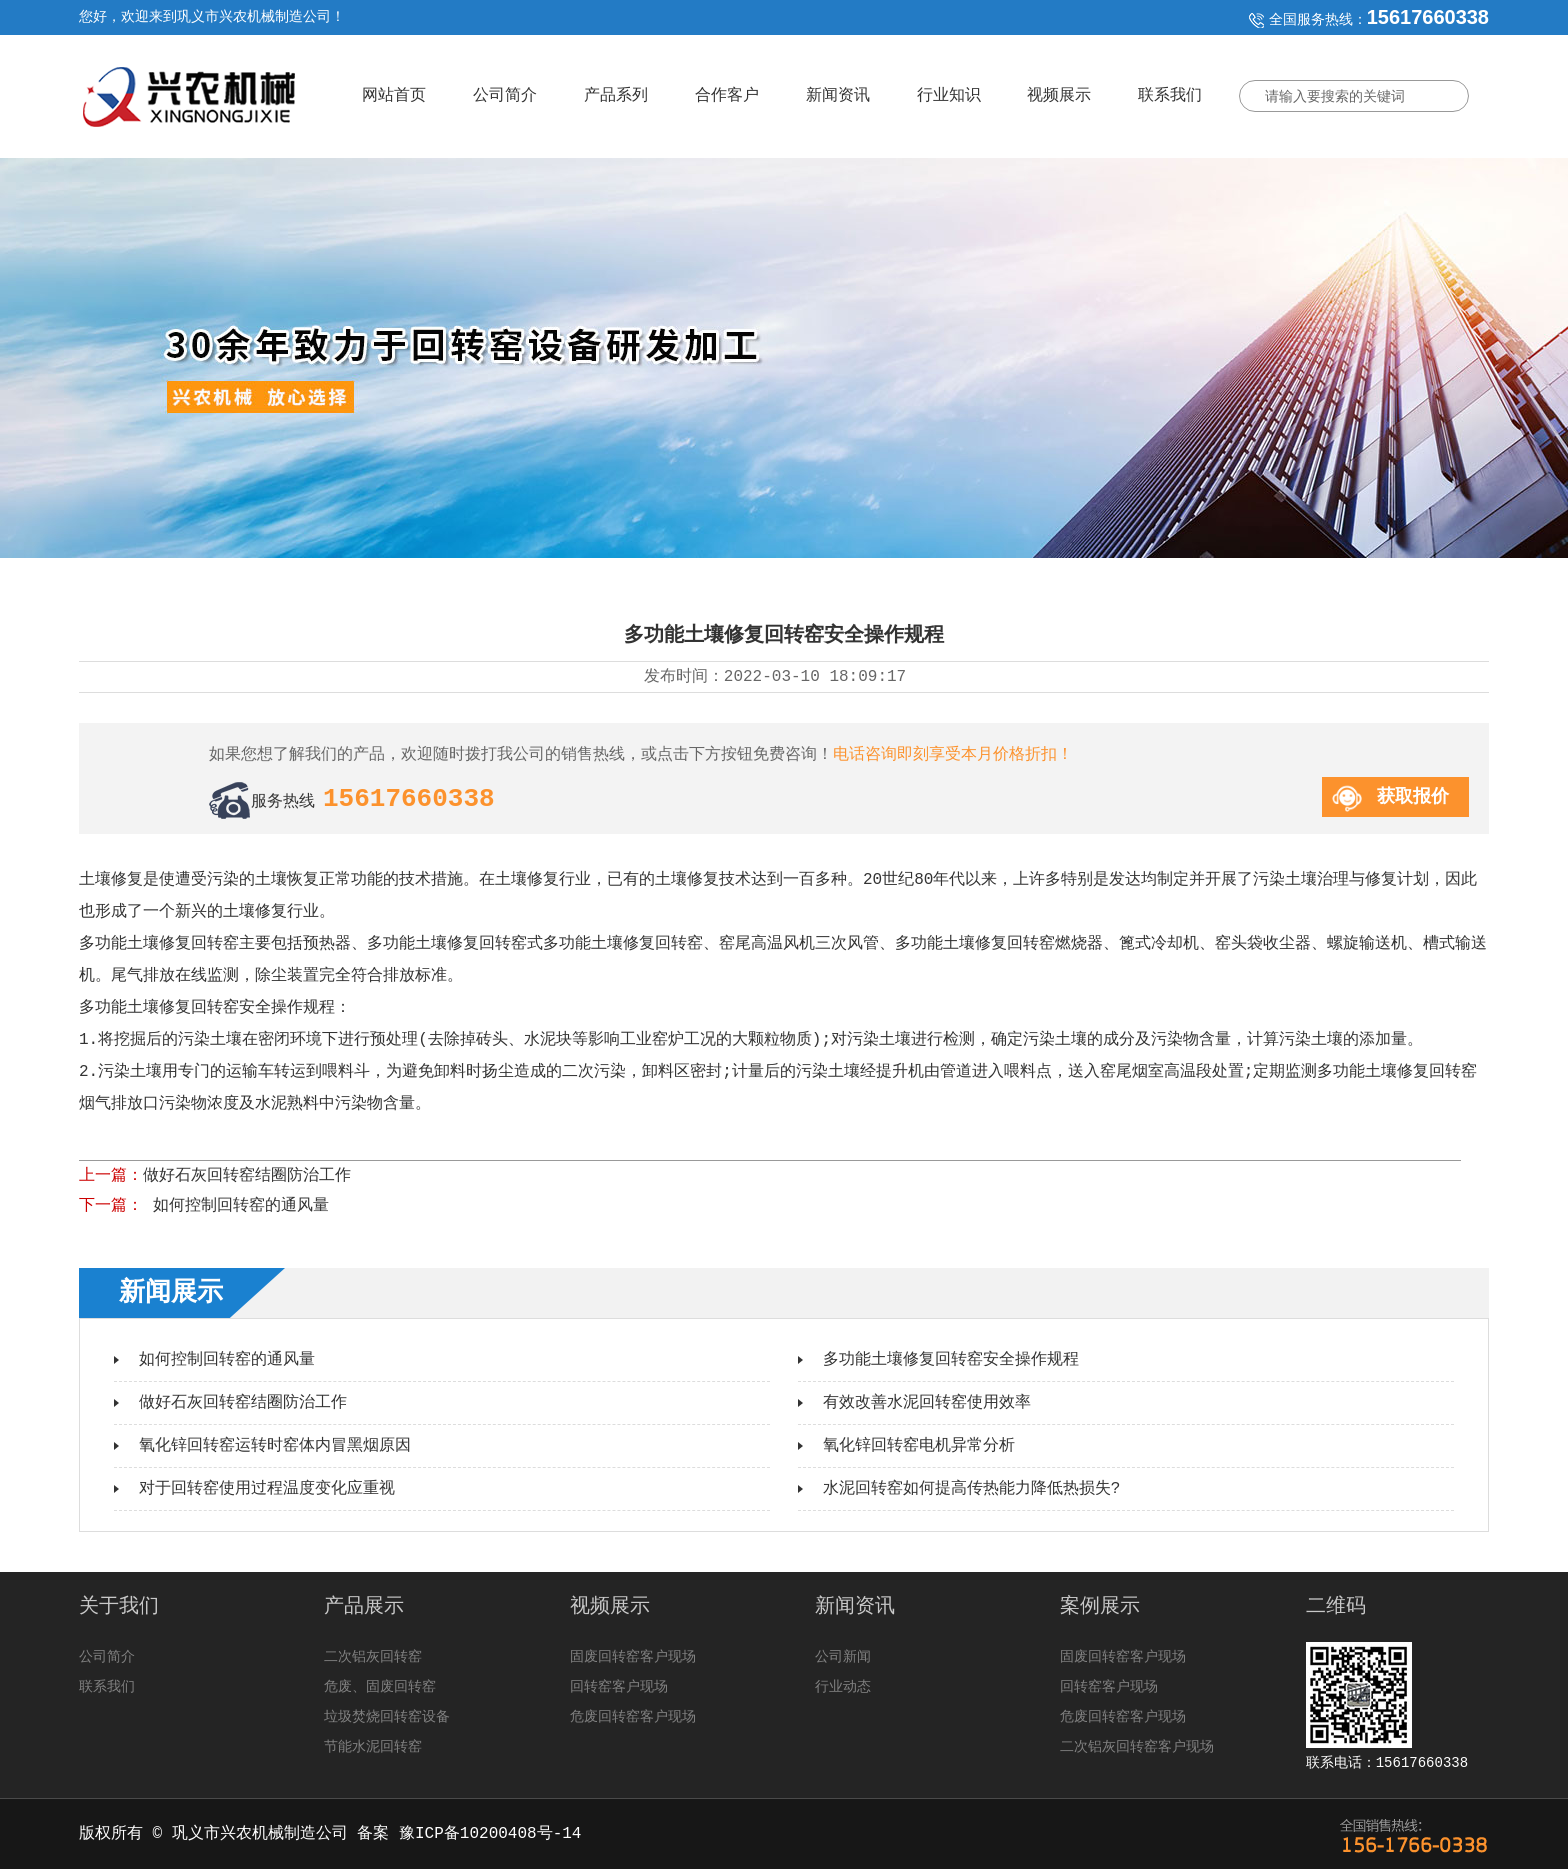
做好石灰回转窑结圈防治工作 (247, 1176)
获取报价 (1413, 797)
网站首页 (394, 96)
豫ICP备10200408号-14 (490, 1834)
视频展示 (1059, 96)
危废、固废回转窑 (380, 1687)
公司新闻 (843, 1657)
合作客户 (727, 96)
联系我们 (1170, 96)
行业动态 (843, 1687)
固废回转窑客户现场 (633, 1657)
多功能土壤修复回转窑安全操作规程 (951, 1360)
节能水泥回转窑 (373, 1747)
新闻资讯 (838, 96)
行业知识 (949, 96)
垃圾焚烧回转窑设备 (387, 1717)
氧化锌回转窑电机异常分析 (919, 1446)
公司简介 (505, 96)
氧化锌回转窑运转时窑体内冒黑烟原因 (275, 1446)
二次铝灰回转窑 (373, 1657)
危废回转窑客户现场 (633, 1717)
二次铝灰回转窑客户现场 (1137, 1747)
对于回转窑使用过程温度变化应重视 (267, 1489)
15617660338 (1428, 17)
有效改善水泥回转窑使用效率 (927, 1403)
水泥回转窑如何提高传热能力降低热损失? (972, 1489)
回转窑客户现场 (619, 1687)
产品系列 (616, 96)
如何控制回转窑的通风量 (236, 1206)
